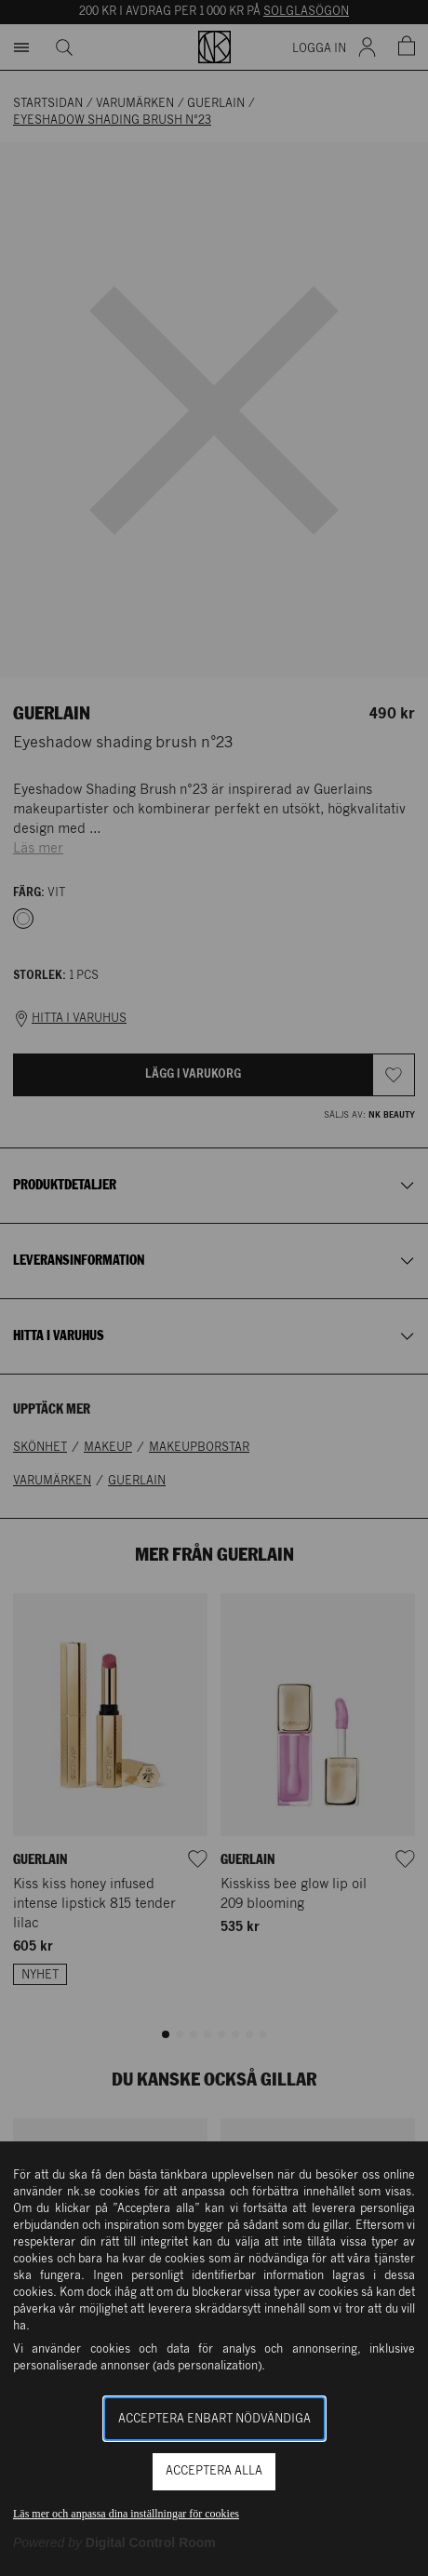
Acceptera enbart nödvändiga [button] (214, 2419)
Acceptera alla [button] (214, 2471)
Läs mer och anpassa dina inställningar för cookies (126, 2513)
